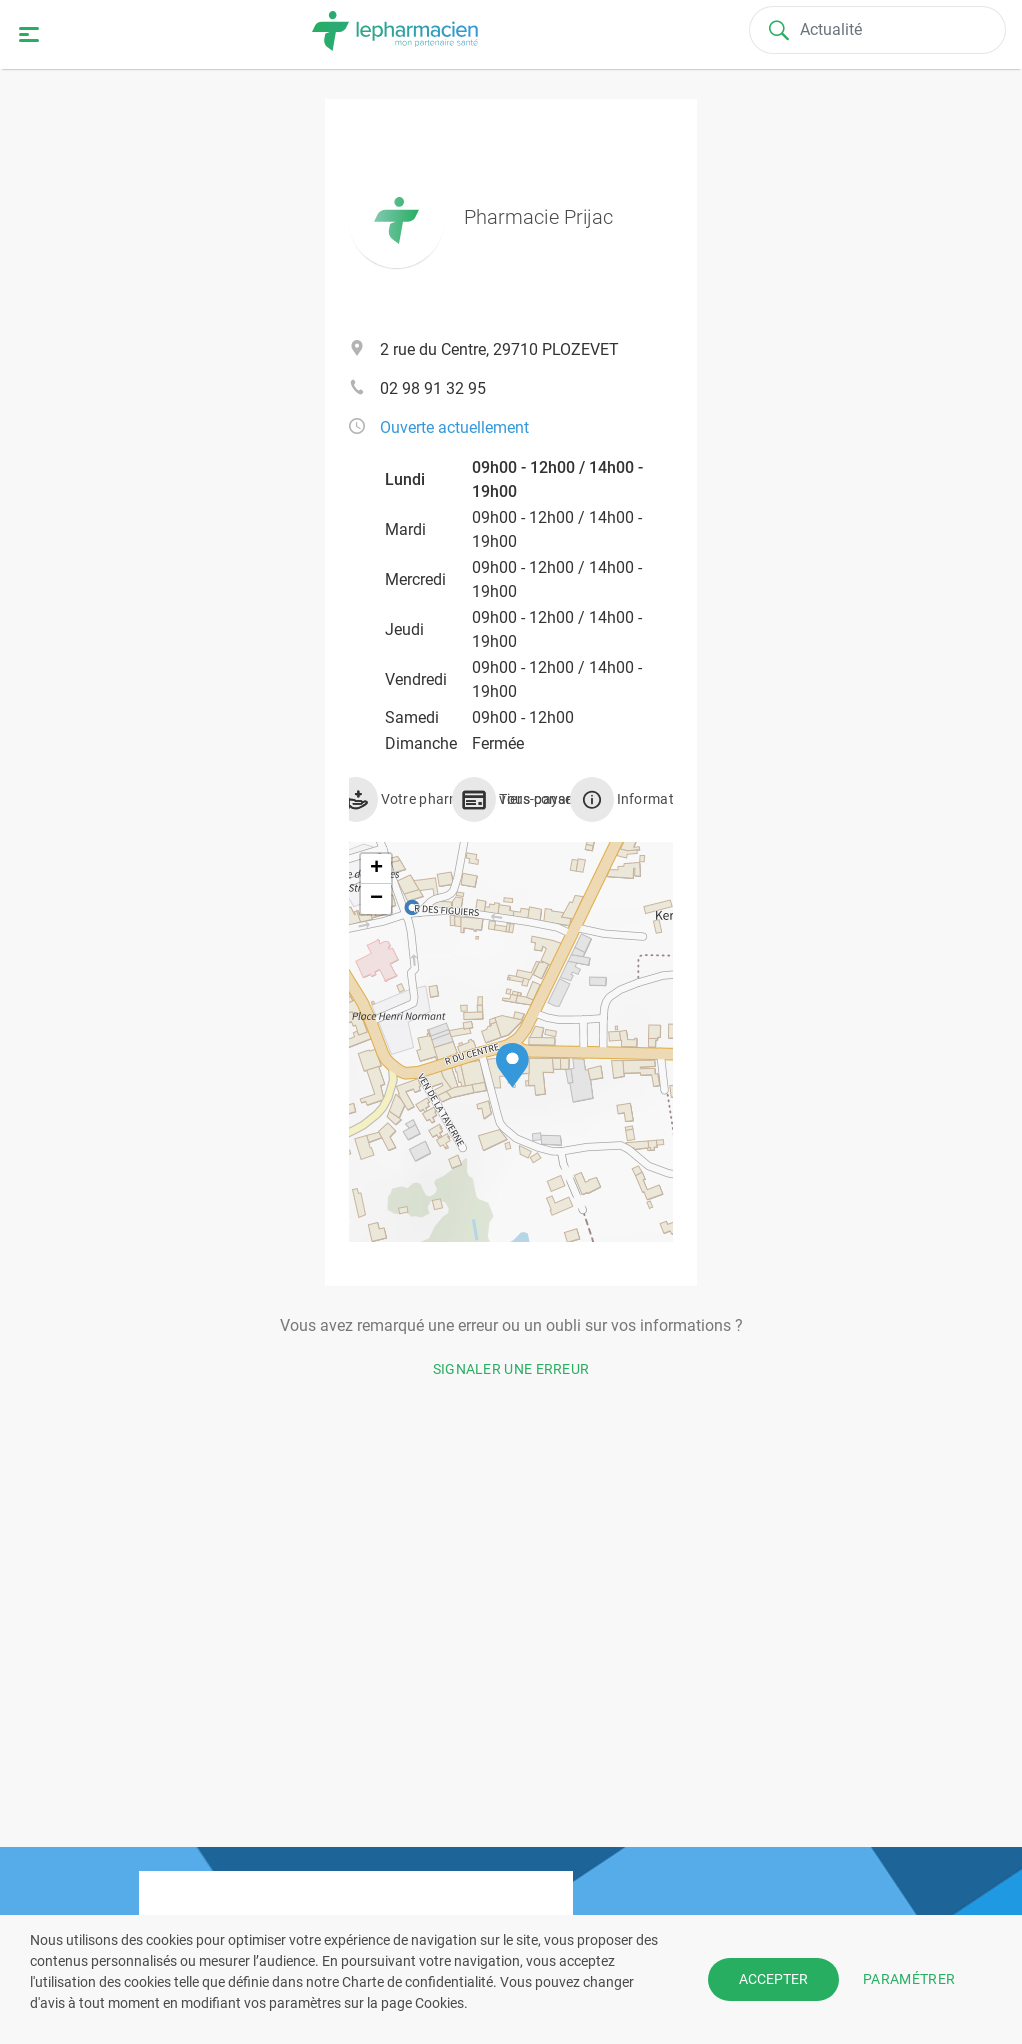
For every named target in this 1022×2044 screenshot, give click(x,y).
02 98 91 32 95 (433, 388)
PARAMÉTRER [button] (909, 1979)
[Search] (878, 30)
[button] (512, 1065)
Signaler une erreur (511, 1369)
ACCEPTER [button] (773, 1979)
